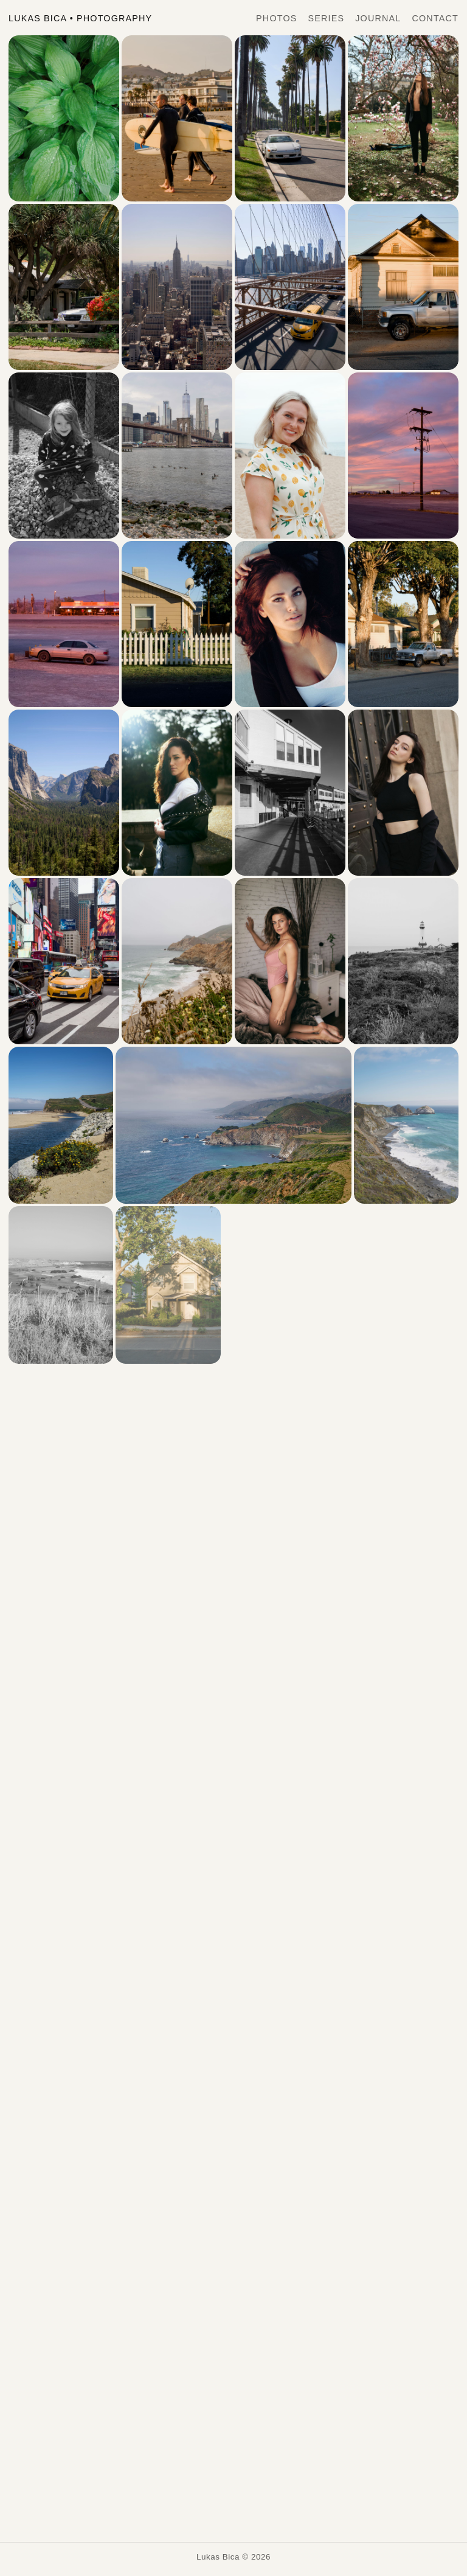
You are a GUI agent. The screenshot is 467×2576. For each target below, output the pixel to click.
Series (326, 18)
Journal (378, 18)
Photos (276, 18)
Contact (435, 18)
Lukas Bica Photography (80, 18)
